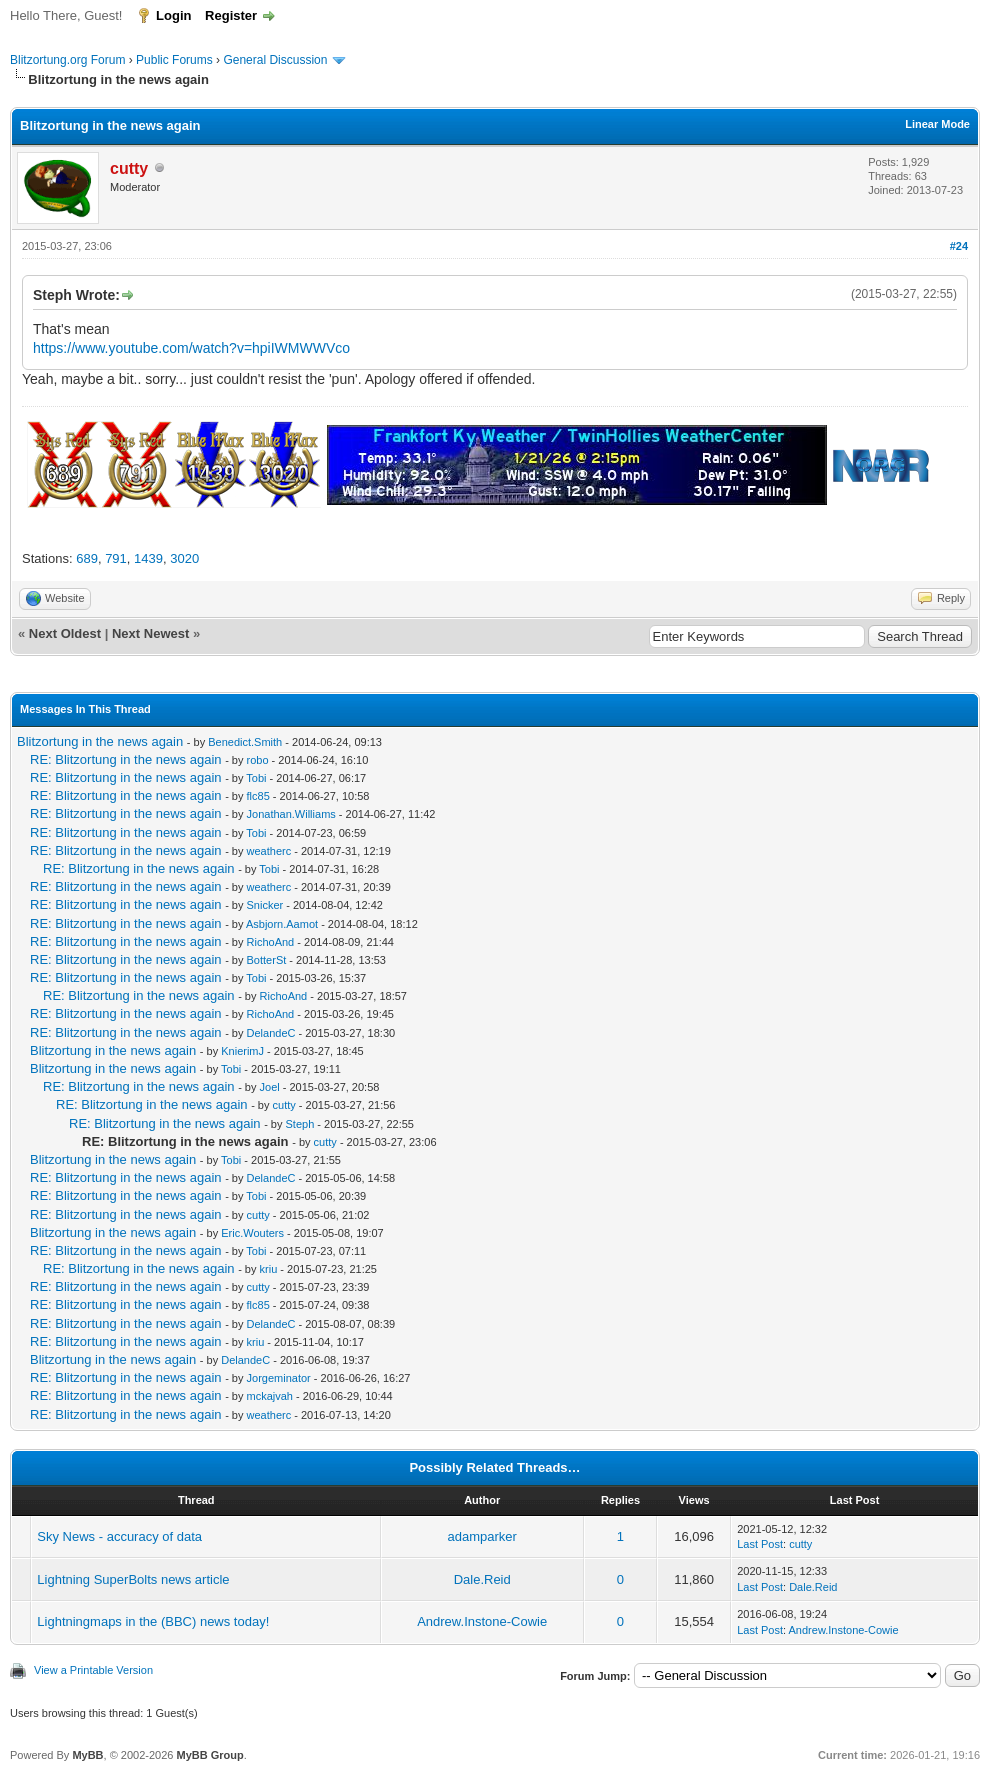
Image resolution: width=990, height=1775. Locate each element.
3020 (184, 558)
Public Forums (174, 60)
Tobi (256, 778)
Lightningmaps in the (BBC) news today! (153, 1621)
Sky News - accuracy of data (119, 1536)
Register (231, 15)
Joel (270, 1087)
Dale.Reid (482, 1579)
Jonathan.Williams (291, 814)
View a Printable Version (93, 1670)
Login (173, 15)
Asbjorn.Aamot (282, 924)
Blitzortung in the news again (100, 741)
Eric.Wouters (252, 1233)
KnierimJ (242, 1051)
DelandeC (271, 1033)
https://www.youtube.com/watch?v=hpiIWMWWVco (191, 348)
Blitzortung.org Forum (67, 60)
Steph (300, 1124)
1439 (148, 558)
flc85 (258, 796)
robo (258, 760)
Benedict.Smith (245, 742)
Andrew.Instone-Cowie (482, 1621)
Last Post (760, 1544)
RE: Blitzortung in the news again (126, 759)
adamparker (482, 1536)
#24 (959, 246)
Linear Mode (937, 124)
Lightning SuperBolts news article (133, 1579)
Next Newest (150, 633)
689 (87, 558)
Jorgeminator (279, 1378)
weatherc (269, 851)
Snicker (265, 905)
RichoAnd (271, 942)
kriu (269, 1269)
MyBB (87, 1755)
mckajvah (270, 1396)
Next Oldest (65, 633)
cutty (284, 1105)
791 (116, 558)
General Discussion (275, 60)
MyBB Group (209, 1755)
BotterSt (267, 960)
